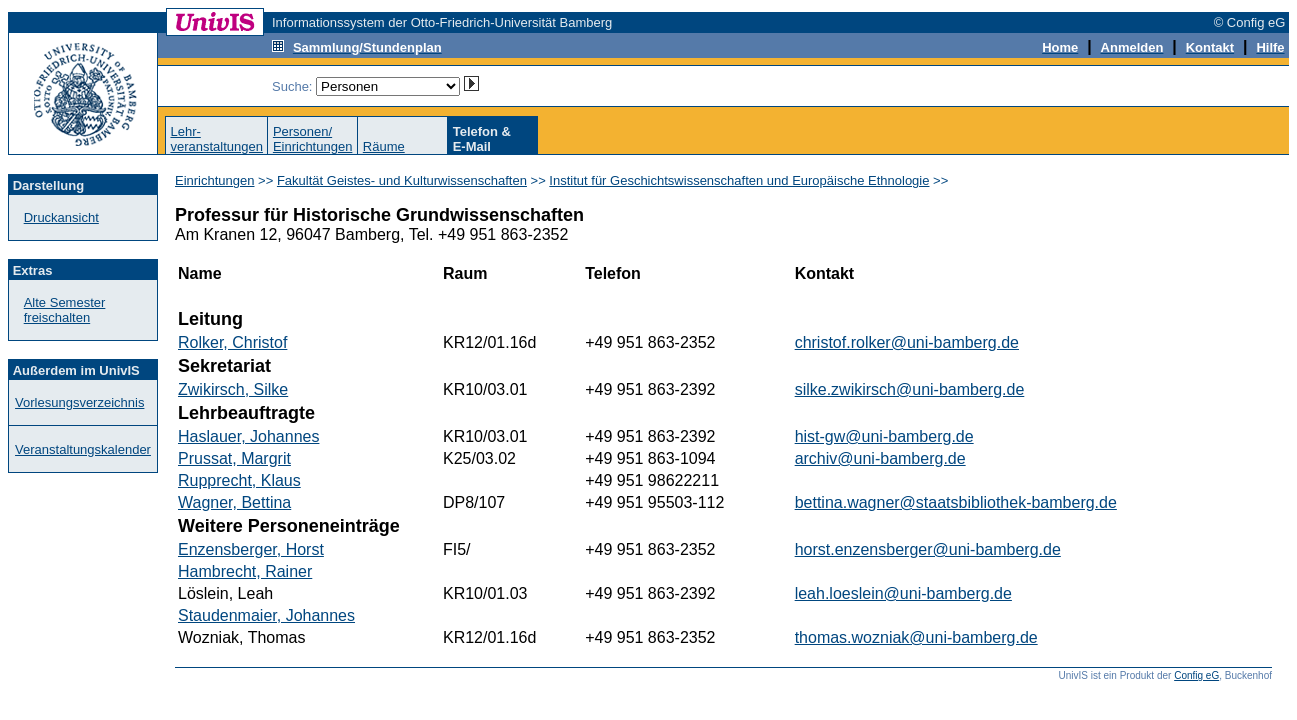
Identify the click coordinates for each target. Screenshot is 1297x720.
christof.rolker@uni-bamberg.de (907, 342)
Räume (384, 146)
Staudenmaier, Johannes (266, 615)
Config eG (1196, 675)
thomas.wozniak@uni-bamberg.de (916, 637)
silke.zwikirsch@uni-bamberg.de (910, 389)
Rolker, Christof (232, 342)
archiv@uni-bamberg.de (880, 458)
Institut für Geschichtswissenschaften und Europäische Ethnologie (739, 180)
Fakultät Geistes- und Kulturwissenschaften (402, 180)
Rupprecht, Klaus (239, 480)
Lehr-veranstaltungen (216, 139)
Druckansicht (61, 217)
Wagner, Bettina (234, 502)
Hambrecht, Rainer (245, 571)
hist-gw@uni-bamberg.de (884, 436)
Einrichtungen (215, 180)
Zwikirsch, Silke (233, 389)
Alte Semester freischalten (65, 310)
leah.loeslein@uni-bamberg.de (903, 593)
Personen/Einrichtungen (313, 139)
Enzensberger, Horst (251, 549)
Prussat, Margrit (234, 458)
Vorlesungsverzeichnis (79, 402)
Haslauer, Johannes (248, 436)
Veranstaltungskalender (83, 449)
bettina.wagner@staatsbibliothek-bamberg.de (956, 502)
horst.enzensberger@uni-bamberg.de (928, 549)
